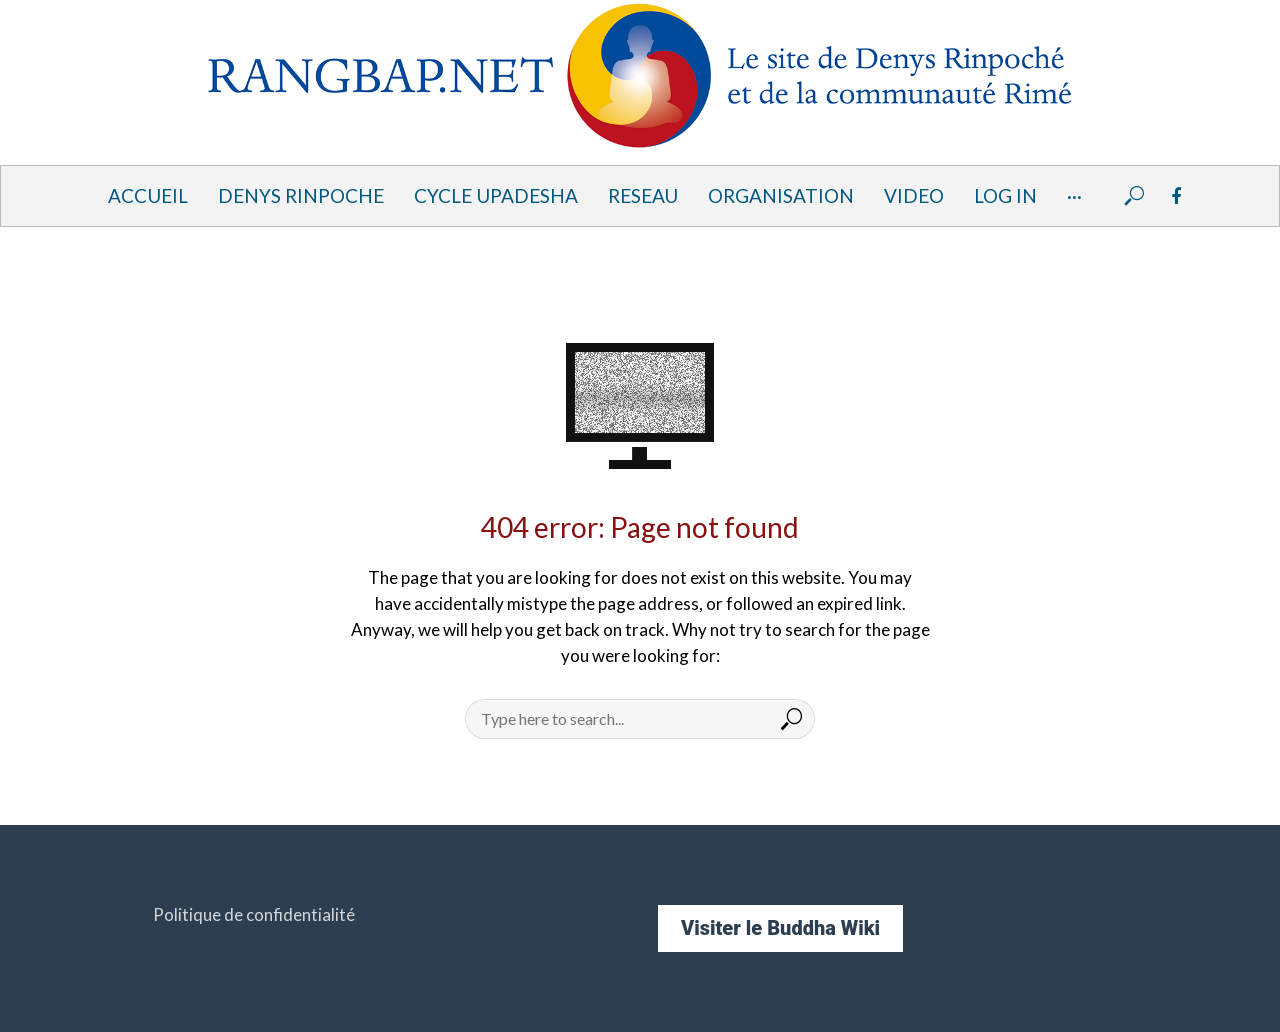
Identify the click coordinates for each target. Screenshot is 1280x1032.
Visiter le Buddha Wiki (780, 928)
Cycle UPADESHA (496, 195)
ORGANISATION (781, 195)
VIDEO (914, 195)
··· (1074, 195)
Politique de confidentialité (254, 914)
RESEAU (643, 195)
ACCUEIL (148, 195)
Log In (1005, 195)
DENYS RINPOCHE (301, 195)
